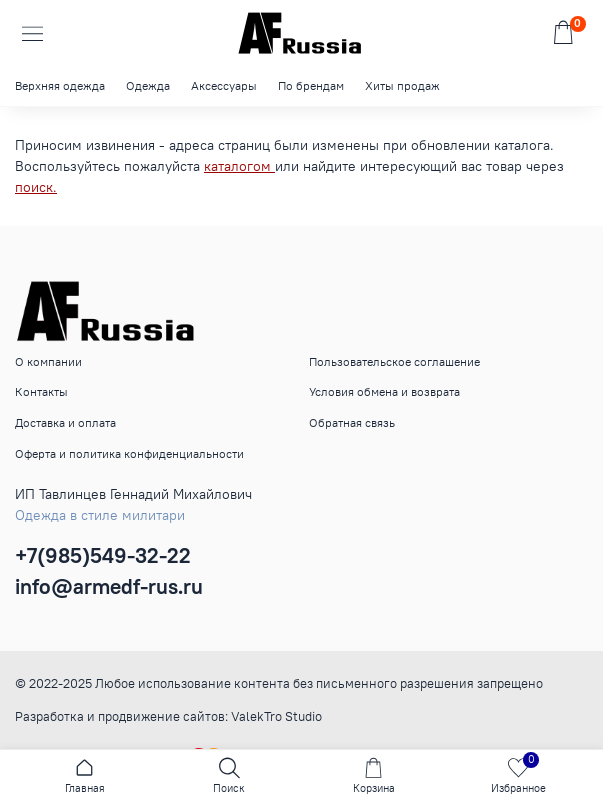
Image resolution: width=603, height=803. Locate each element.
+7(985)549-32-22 (103, 555)
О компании (48, 361)
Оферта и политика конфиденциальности (129, 453)
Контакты (41, 391)
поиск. (36, 187)
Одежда (148, 85)
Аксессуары (224, 85)
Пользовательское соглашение (394, 361)
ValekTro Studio (276, 716)
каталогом (239, 166)
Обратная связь (352, 422)
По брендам (311, 85)
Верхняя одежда (60, 85)
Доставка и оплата (65, 422)
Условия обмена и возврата (384, 391)
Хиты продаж (402, 85)
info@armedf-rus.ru (109, 586)
